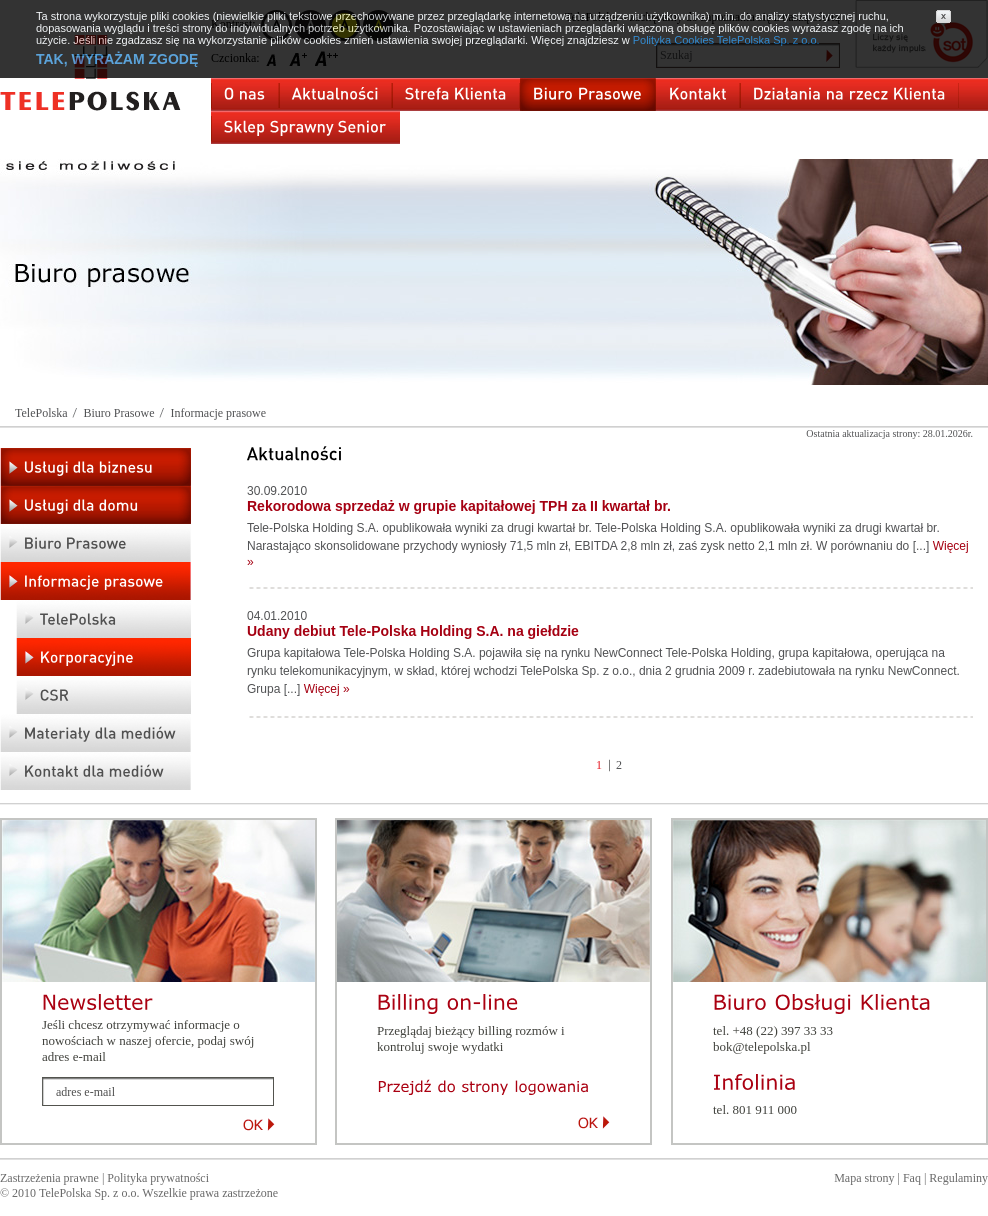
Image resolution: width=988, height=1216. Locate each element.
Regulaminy (958, 1178)
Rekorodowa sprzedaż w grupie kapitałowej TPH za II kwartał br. (459, 506)
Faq (912, 1178)
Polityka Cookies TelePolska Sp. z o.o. (726, 40)
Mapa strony (864, 1178)
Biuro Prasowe (118, 413)
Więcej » (327, 689)
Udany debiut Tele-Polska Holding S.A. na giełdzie (413, 631)
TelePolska (41, 413)
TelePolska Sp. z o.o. (89, 1193)
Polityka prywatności (158, 1178)
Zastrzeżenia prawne (49, 1178)
